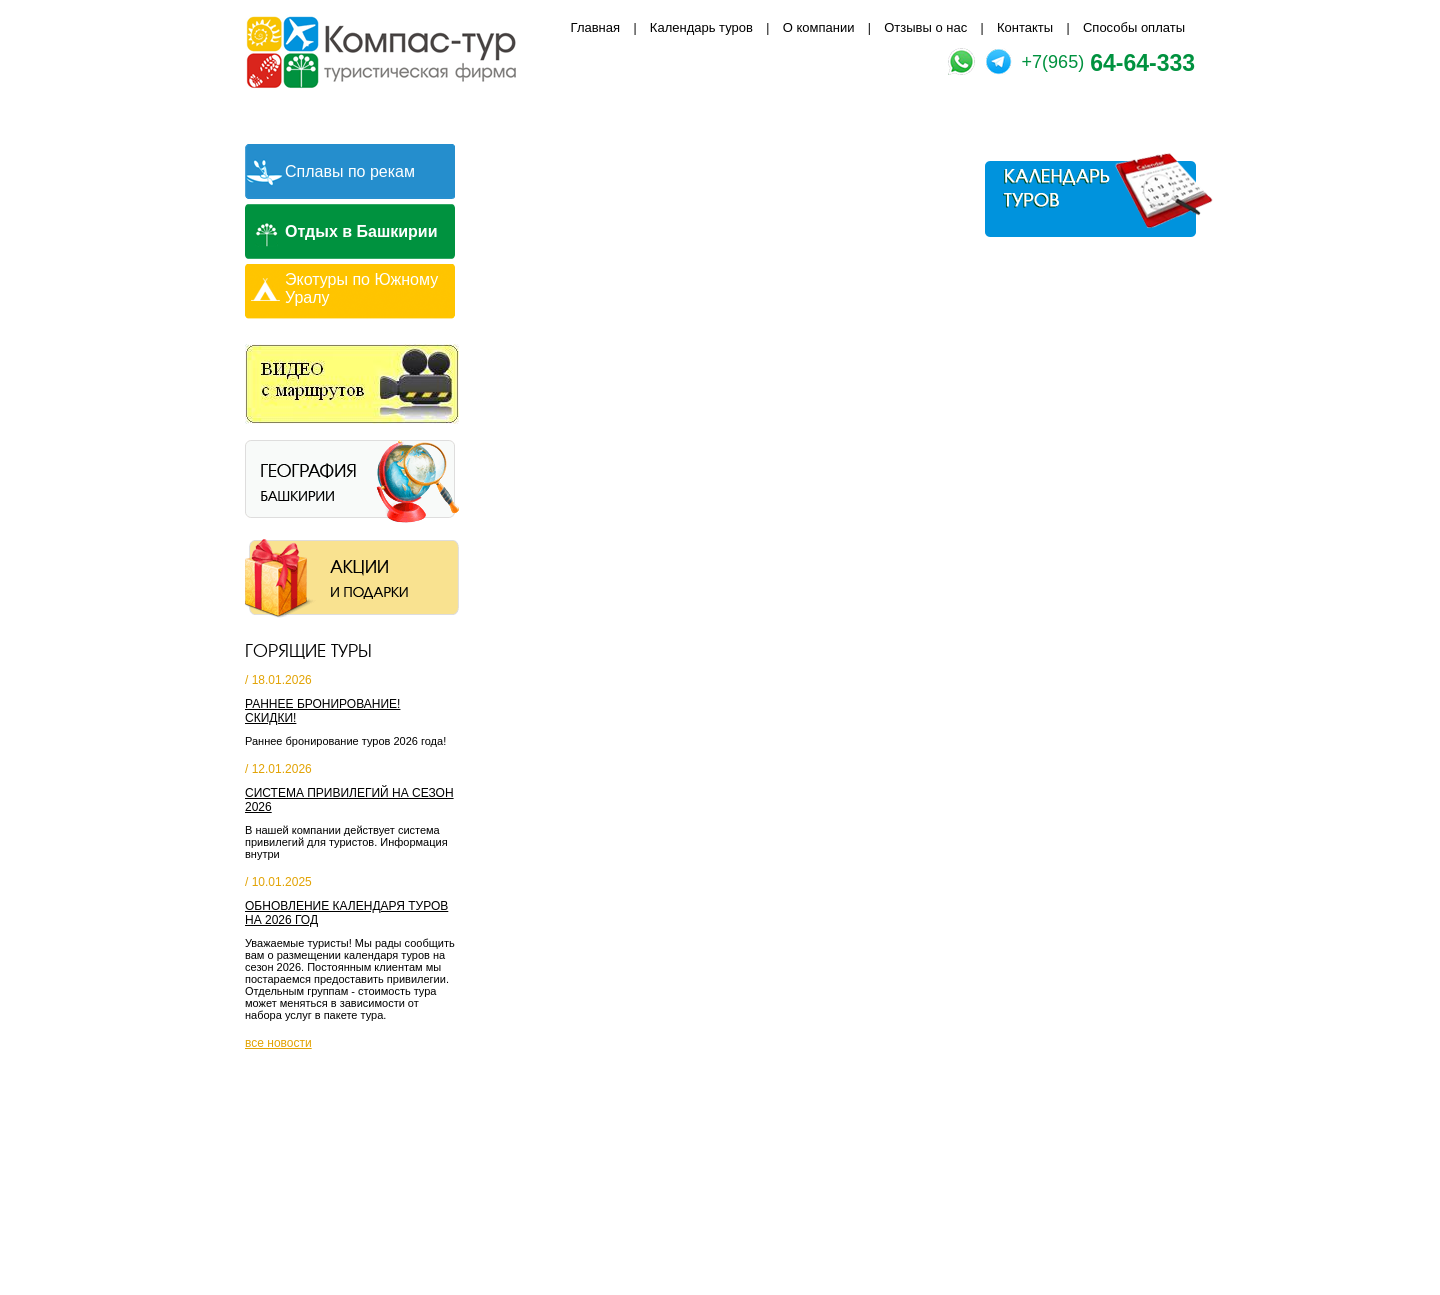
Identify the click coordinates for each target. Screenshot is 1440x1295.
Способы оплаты (1134, 27)
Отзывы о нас (925, 27)
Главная (595, 27)
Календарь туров (701, 27)
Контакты (1025, 27)
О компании (819, 27)
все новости (278, 1043)
